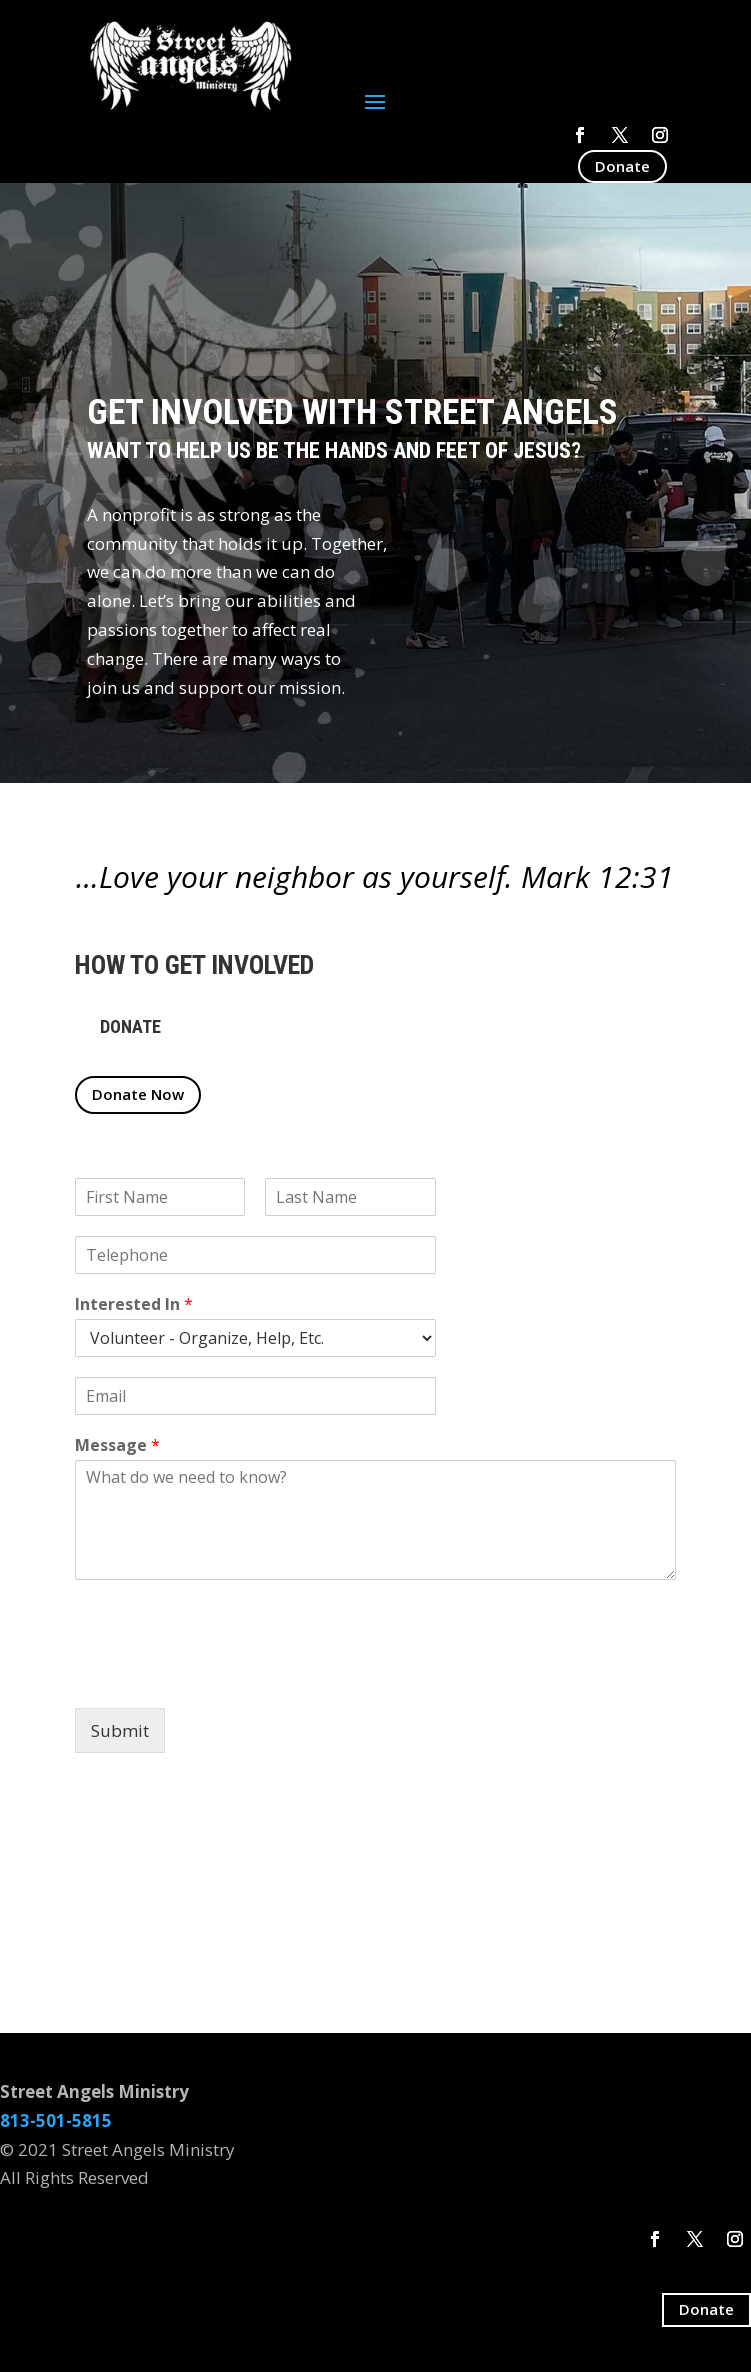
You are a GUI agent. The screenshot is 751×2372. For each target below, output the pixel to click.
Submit (120, 1730)
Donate (622, 166)
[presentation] (227, 1675)
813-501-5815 (56, 2120)
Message (117, 1445)
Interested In (134, 1304)
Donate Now (138, 1094)
